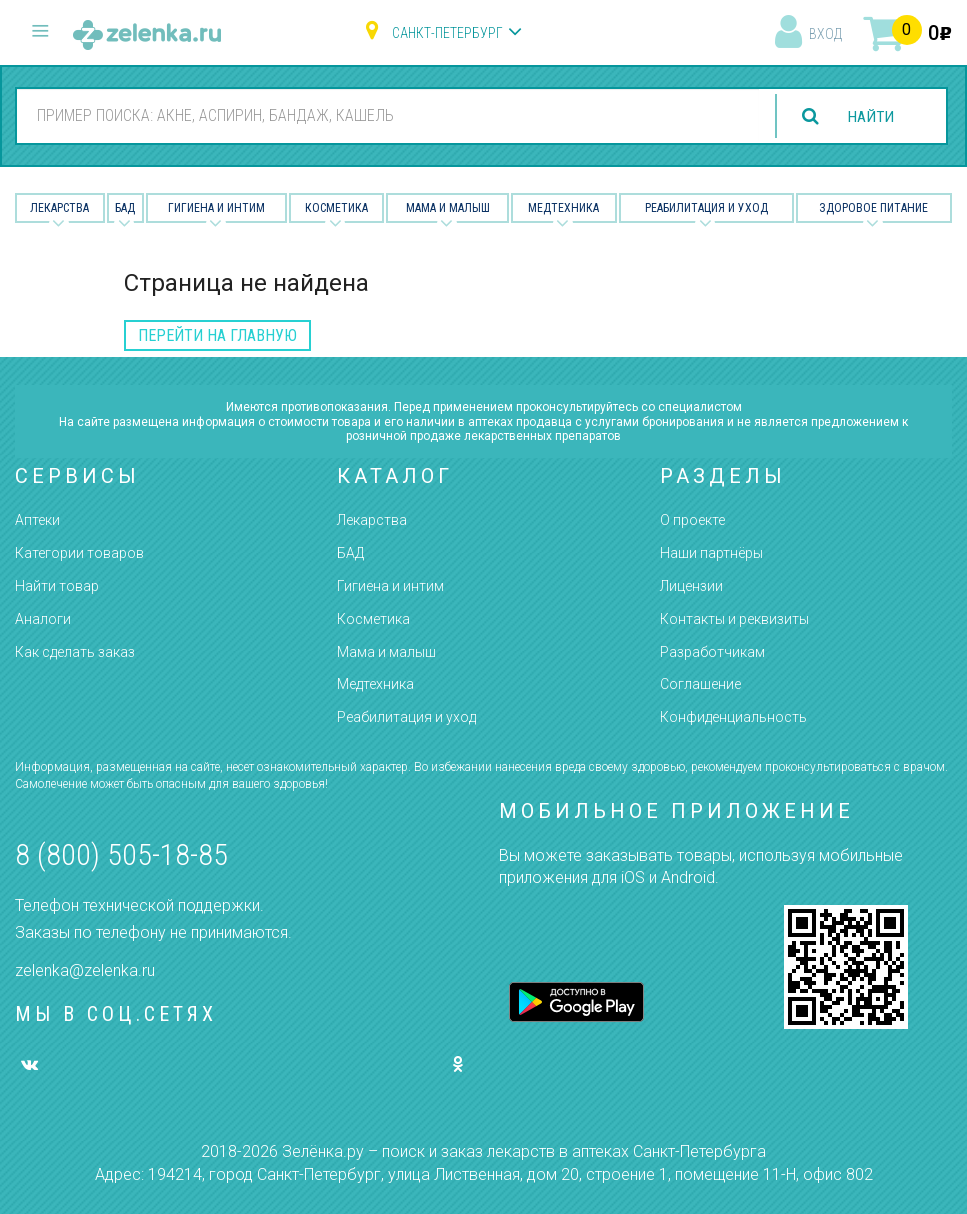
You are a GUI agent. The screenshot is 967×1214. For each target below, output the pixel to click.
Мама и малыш (448, 208)
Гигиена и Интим (216, 208)
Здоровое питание (873, 208)
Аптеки (37, 520)
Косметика (336, 208)
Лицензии (691, 586)
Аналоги (43, 619)
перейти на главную (217, 335)
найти (869, 116)
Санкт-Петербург (447, 33)
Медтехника (563, 208)
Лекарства (59, 208)
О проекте (692, 520)
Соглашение (700, 684)
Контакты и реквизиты (734, 619)
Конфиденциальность (733, 717)
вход (825, 34)
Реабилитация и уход (706, 208)
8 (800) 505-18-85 (121, 854)
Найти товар (57, 586)
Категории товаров (79, 553)
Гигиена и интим (390, 586)
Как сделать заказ (75, 652)
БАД (125, 208)
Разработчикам (712, 652)
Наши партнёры (711, 553)
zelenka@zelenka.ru (85, 970)
